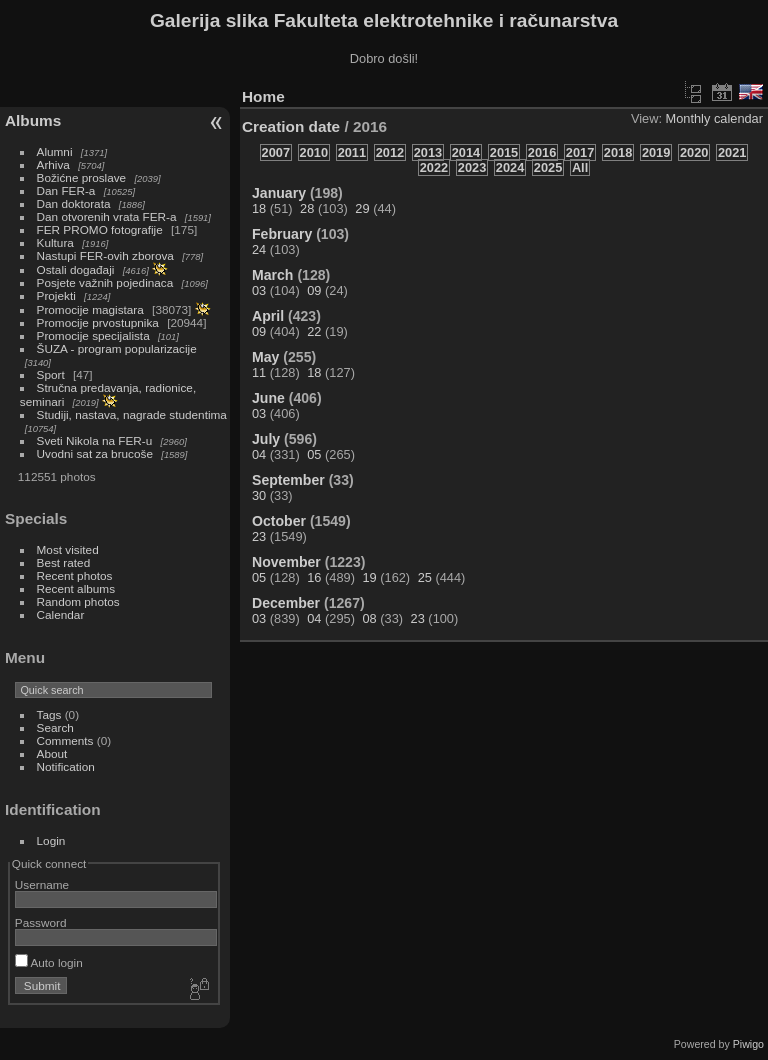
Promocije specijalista (93, 335)
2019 (656, 152)
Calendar (61, 614)
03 (259, 290)
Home (263, 96)
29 (362, 208)
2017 (580, 152)
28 (307, 208)
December (286, 603)
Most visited (68, 549)
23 (259, 536)
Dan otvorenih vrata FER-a (107, 216)
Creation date (291, 126)
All (580, 167)
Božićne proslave (82, 177)
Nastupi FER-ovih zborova (105, 255)
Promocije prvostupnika (98, 322)
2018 (618, 152)
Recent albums (76, 588)
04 (259, 454)
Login (51, 840)
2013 (428, 152)
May (265, 357)
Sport (51, 374)
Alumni (55, 151)
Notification (66, 766)
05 (314, 454)
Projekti (56, 295)
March (272, 275)
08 (369, 618)
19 (369, 577)
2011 (352, 152)
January (279, 193)
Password (41, 922)
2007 (276, 152)
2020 (694, 152)
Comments (65, 740)
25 (425, 577)
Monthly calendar (714, 118)
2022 (434, 167)
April (268, 316)
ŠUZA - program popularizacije (117, 348)
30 (259, 495)
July (266, 439)
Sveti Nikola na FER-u (95, 440)
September (288, 480)
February (282, 234)
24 (259, 249)
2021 (732, 152)
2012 (390, 152)
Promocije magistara (90, 309)
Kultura (55, 242)
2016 (542, 152)
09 (314, 290)
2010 (314, 152)
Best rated (64, 562)
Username (42, 884)
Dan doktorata (74, 203)
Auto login (49, 962)
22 (314, 331)
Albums (33, 120)
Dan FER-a (66, 190)
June (268, 398)
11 (259, 372)
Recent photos (75, 575)
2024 (510, 167)
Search (55, 727)
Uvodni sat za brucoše (95, 453)
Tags (49, 714)
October (279, 521)
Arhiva (53, 164)
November (286, 562)
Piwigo (748, 1044)
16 (314, 577)
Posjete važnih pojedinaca (105, 282)
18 (259, 208)
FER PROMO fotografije (100, 229)
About (52, 753)
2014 (466, 152)
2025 (548, 167)
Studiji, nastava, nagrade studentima (132, 414)
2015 (504, 152)
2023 (472, 167)
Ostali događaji (76, 269)
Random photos (78, 601)
